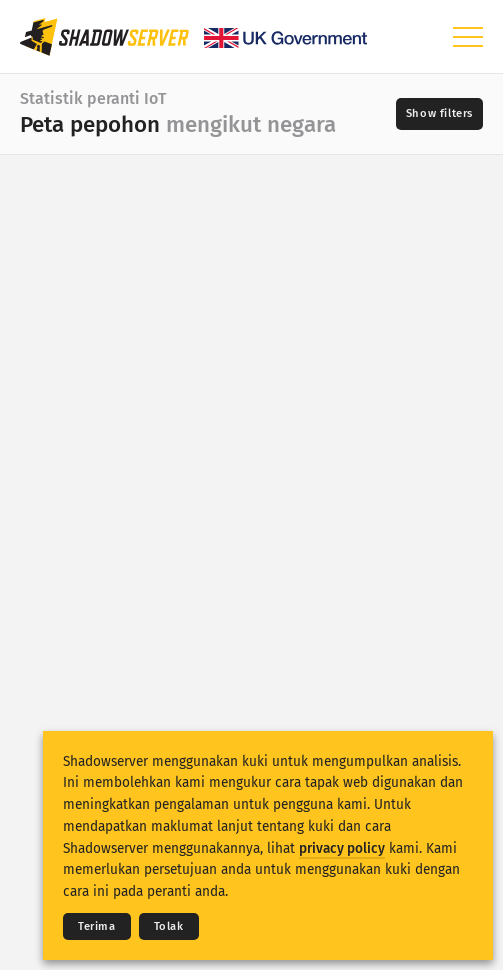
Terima (97, 926)
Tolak (169, 926)
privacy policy (342, 848)
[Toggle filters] (439, 114)
